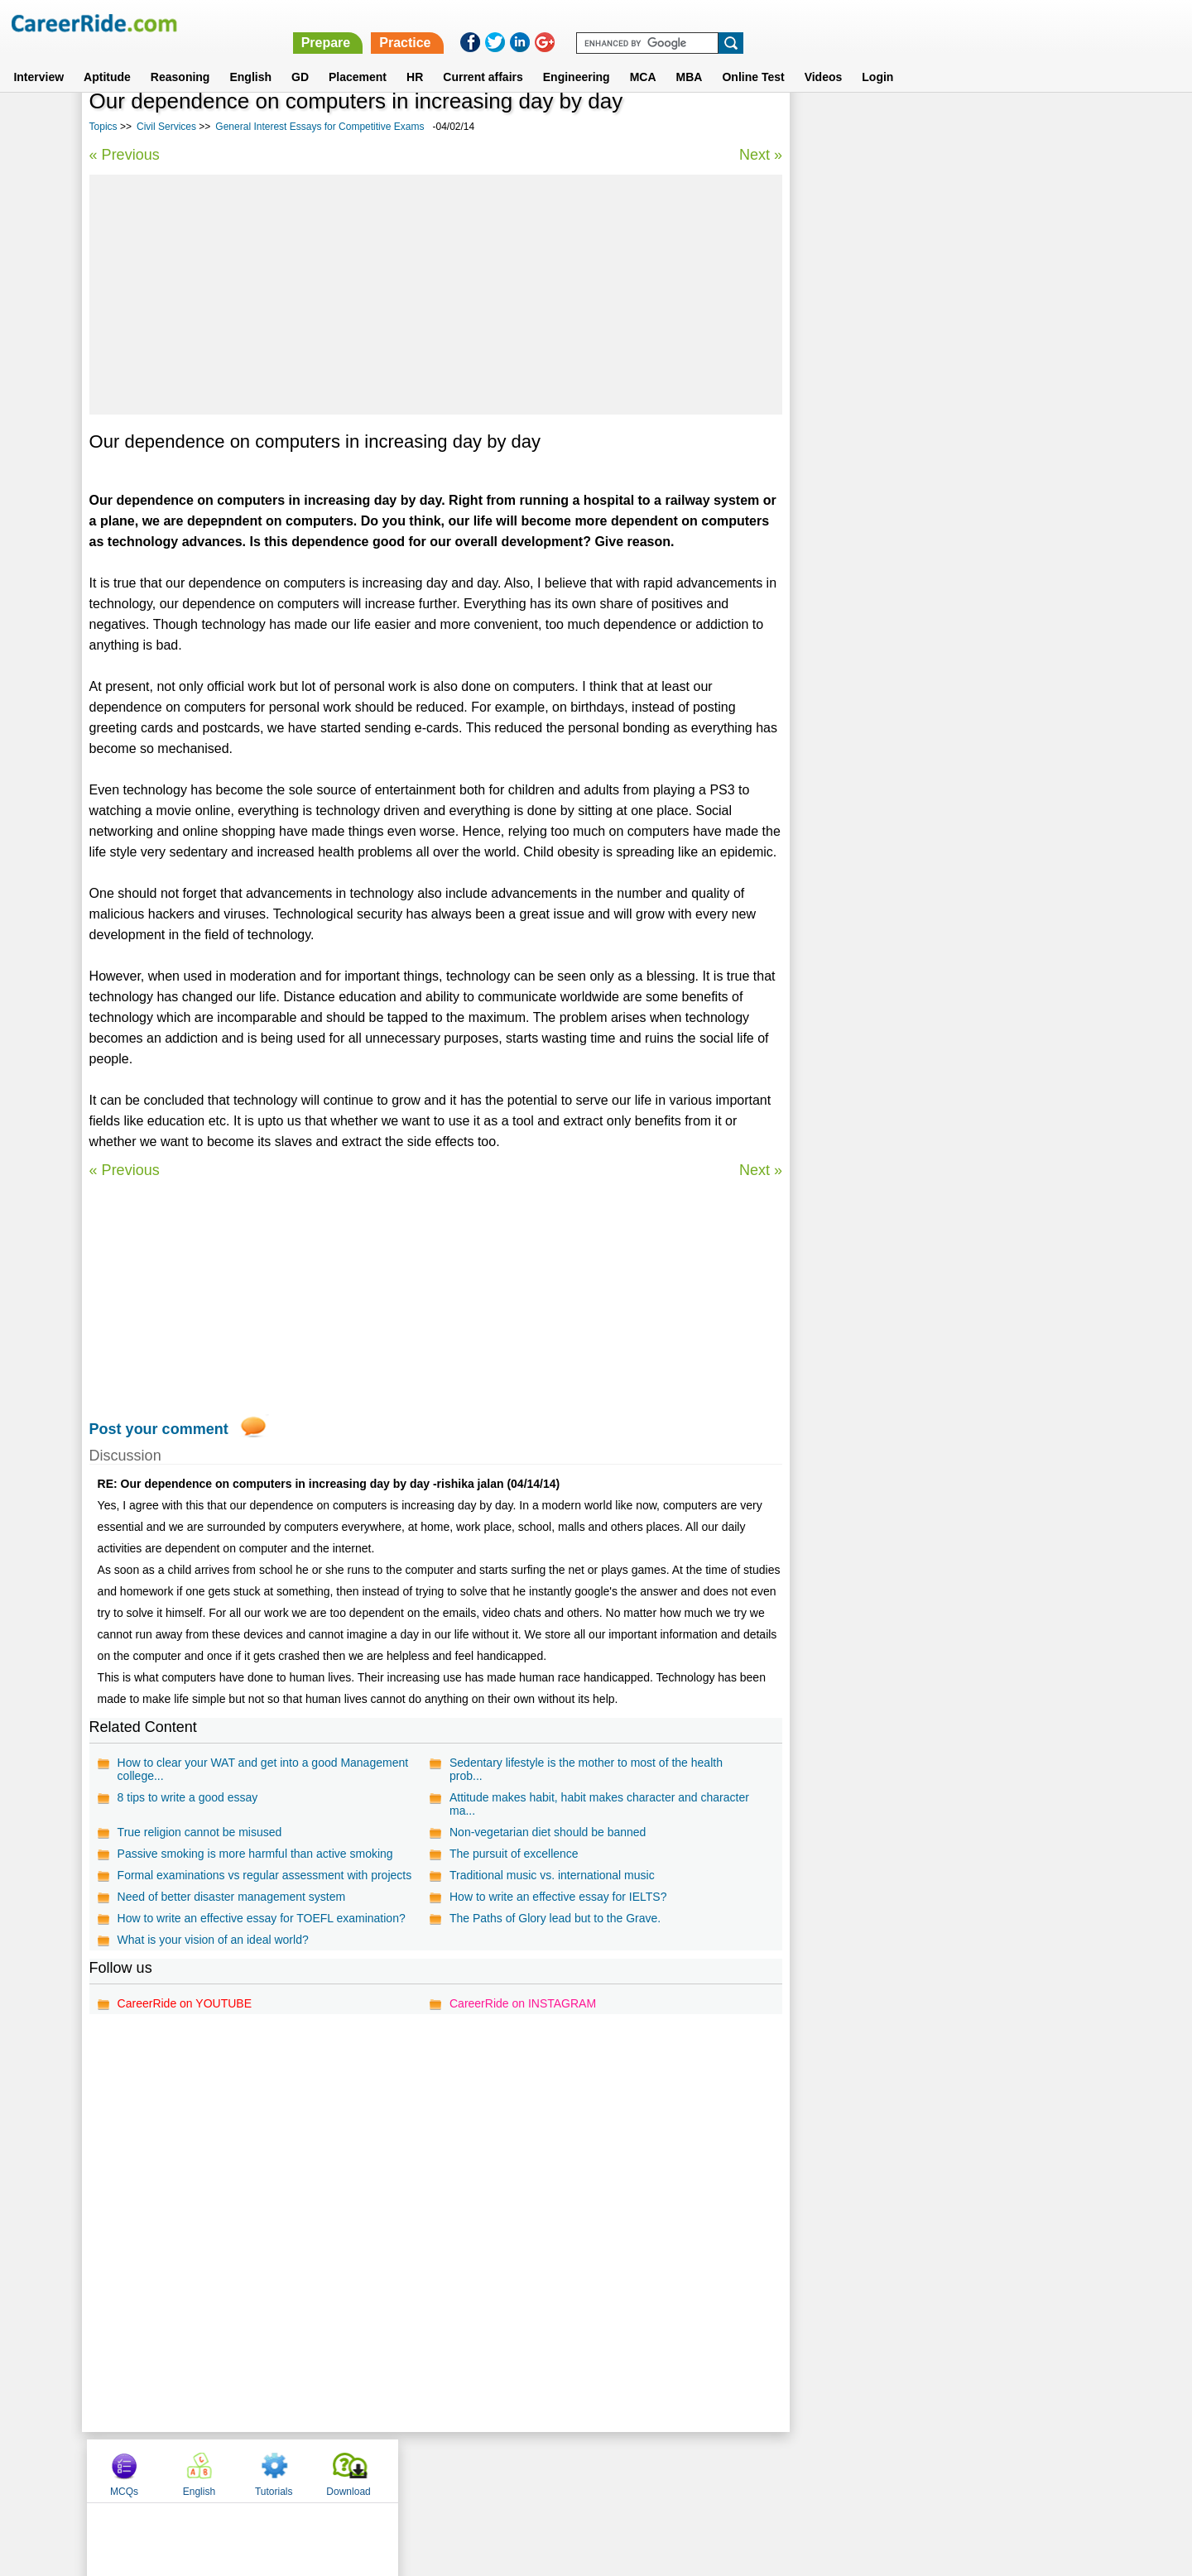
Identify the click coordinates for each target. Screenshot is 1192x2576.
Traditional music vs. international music (552, 1875)
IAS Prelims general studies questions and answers (938, 567)
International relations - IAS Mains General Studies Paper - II (935, 502)
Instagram (777, 2470)
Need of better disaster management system (231, 1896)
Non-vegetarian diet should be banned (547, 1832)
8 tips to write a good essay (188, 1797)
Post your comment (158, 1429)
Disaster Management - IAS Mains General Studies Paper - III (935, 429)
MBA (689, 57)
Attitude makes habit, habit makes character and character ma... (599, 1804)
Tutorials (981, 126)
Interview (38, 57)
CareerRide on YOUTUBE (185, 2003)
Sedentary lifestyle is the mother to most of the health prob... (586, 1769)
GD (300, 57)
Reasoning (180, 57)
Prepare (763, 23)
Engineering (576, 57)
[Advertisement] (435, 294)
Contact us (512, 2470)
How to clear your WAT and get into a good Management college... (263, 1769)
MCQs (831, 126)
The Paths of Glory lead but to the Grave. (555, 1918)
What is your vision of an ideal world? (213, 1939)
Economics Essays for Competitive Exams (914, 596)
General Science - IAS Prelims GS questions (918, 538)
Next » (759, 154)
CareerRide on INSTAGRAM (522, 2003)
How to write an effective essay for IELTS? (558, 1896)
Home (391, 2470)
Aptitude (107, 57)
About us (446, 2470)
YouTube (713, 2470)
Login (877, 57)
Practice (842, 23)
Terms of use (588, 2470)
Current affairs (482, 57)
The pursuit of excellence (514, 1853)
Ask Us (656, 2470)
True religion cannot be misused (200, 1832)
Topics (103, 126)
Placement (358, 57)
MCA (643, 57)
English (250, 57)
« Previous (124, 154)
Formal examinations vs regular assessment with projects (265, 1875)
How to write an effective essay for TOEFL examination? (262, 1918)
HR (414, 57)
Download (1055, 126)
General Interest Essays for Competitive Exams (319, 126)
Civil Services (166, 126)
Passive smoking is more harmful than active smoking (255, 1853)
